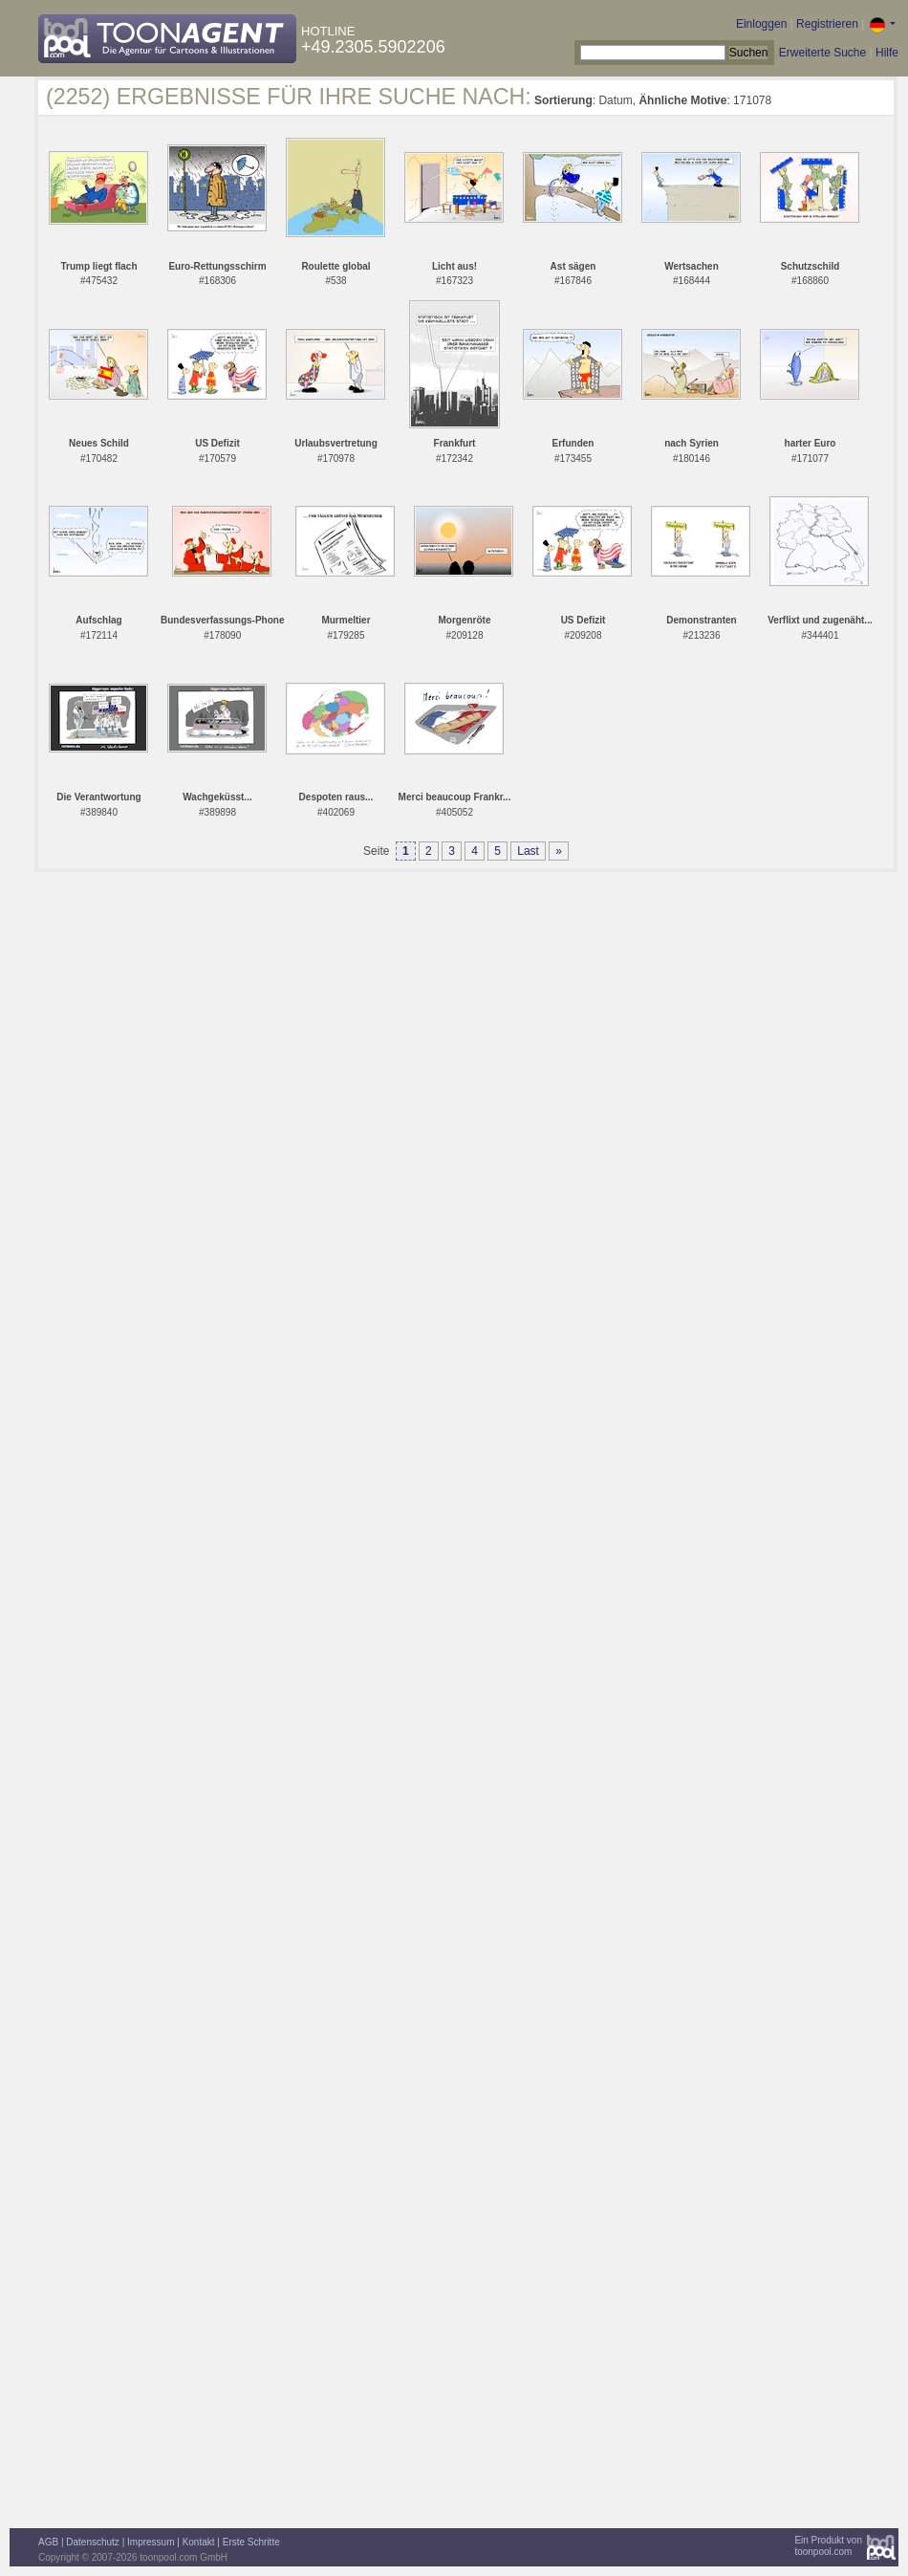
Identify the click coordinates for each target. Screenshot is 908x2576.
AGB (48, 2542)
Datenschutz (92, 2542)
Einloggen (761, 24)
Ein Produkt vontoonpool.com (828, 2546)
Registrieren (827, 24)
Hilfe (887, 52)
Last (528, 851)
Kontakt (199, 2542)
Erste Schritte (251, 2542)
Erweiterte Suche (822, 52)
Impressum (150, 2542)
